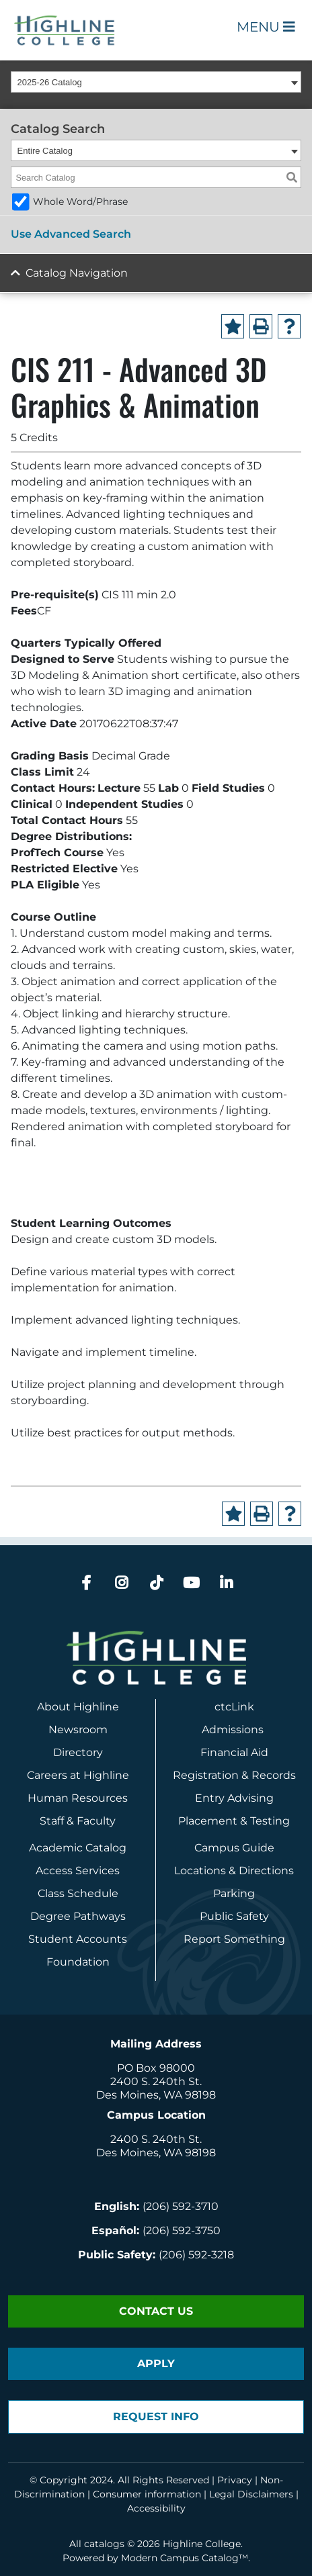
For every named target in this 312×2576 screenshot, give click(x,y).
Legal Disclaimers (251, 2494)
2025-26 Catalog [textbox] (49, 82)
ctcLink (234, 1706)
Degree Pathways (78, 1916)
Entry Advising (234, 1798)
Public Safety (234, 1916)
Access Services (78, 1870)
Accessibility (156, 2508)
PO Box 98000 (156, 2068)
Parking (234, 1893)
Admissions (234, 1729)
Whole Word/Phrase (80, 201)
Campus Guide (234, 1847)
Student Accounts (77, 1939)
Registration (206, 1775)
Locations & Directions (234, 1870)
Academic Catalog (77, 1847)
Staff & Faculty (78, 1820)
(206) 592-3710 (181, 2206)
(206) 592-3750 (182, 2230)
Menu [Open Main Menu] (266, 27)
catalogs (104, 2544)
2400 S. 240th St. (156, 2081)
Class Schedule (78, 1893)
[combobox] (156, 82)
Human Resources (78, 1798)
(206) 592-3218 (196, 2254)
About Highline (78, 1706)
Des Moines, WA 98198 (156, 2094)
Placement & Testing (234, 1820)
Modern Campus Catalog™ (184, 2558)
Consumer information (147, 2494)
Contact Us (156, 2311)
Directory (78, 1752)
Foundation (78, 1962)
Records (273, 1775)
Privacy (234, 2480)
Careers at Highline (78, 1775)
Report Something (234, 1939)
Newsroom (78, 1729)
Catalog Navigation (77, 273)
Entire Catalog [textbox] (45, 151)
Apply (156, 2363)
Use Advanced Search (71, 234)
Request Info (156, 2416)
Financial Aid (234, 1752)
